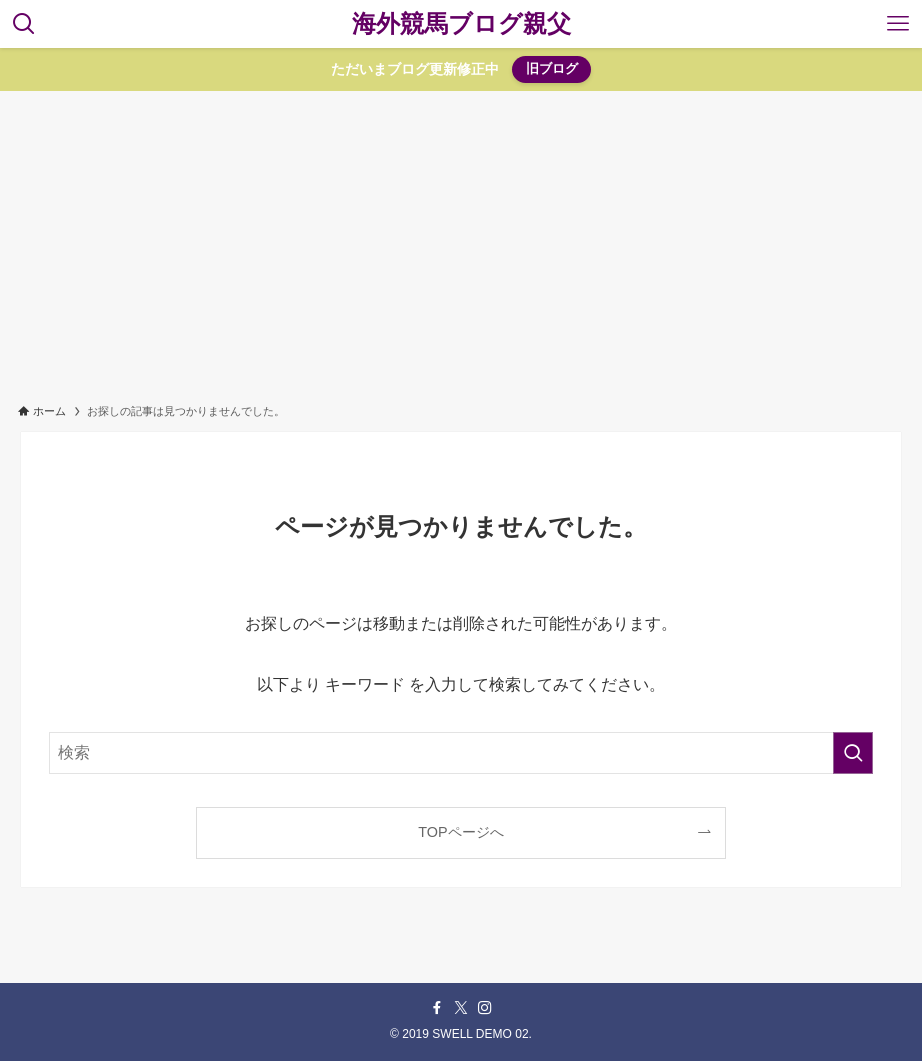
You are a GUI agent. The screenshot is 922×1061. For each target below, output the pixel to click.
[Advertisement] (461, 241)
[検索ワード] (461, 753)
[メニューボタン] (898, 24)
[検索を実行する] (853, 753)
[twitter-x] (461, 1008)
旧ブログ (552, 68)
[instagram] (485, 1008)
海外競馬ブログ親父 (461, 24)
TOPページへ (460, 832)
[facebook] (437, 1008)
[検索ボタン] (24, 24)
